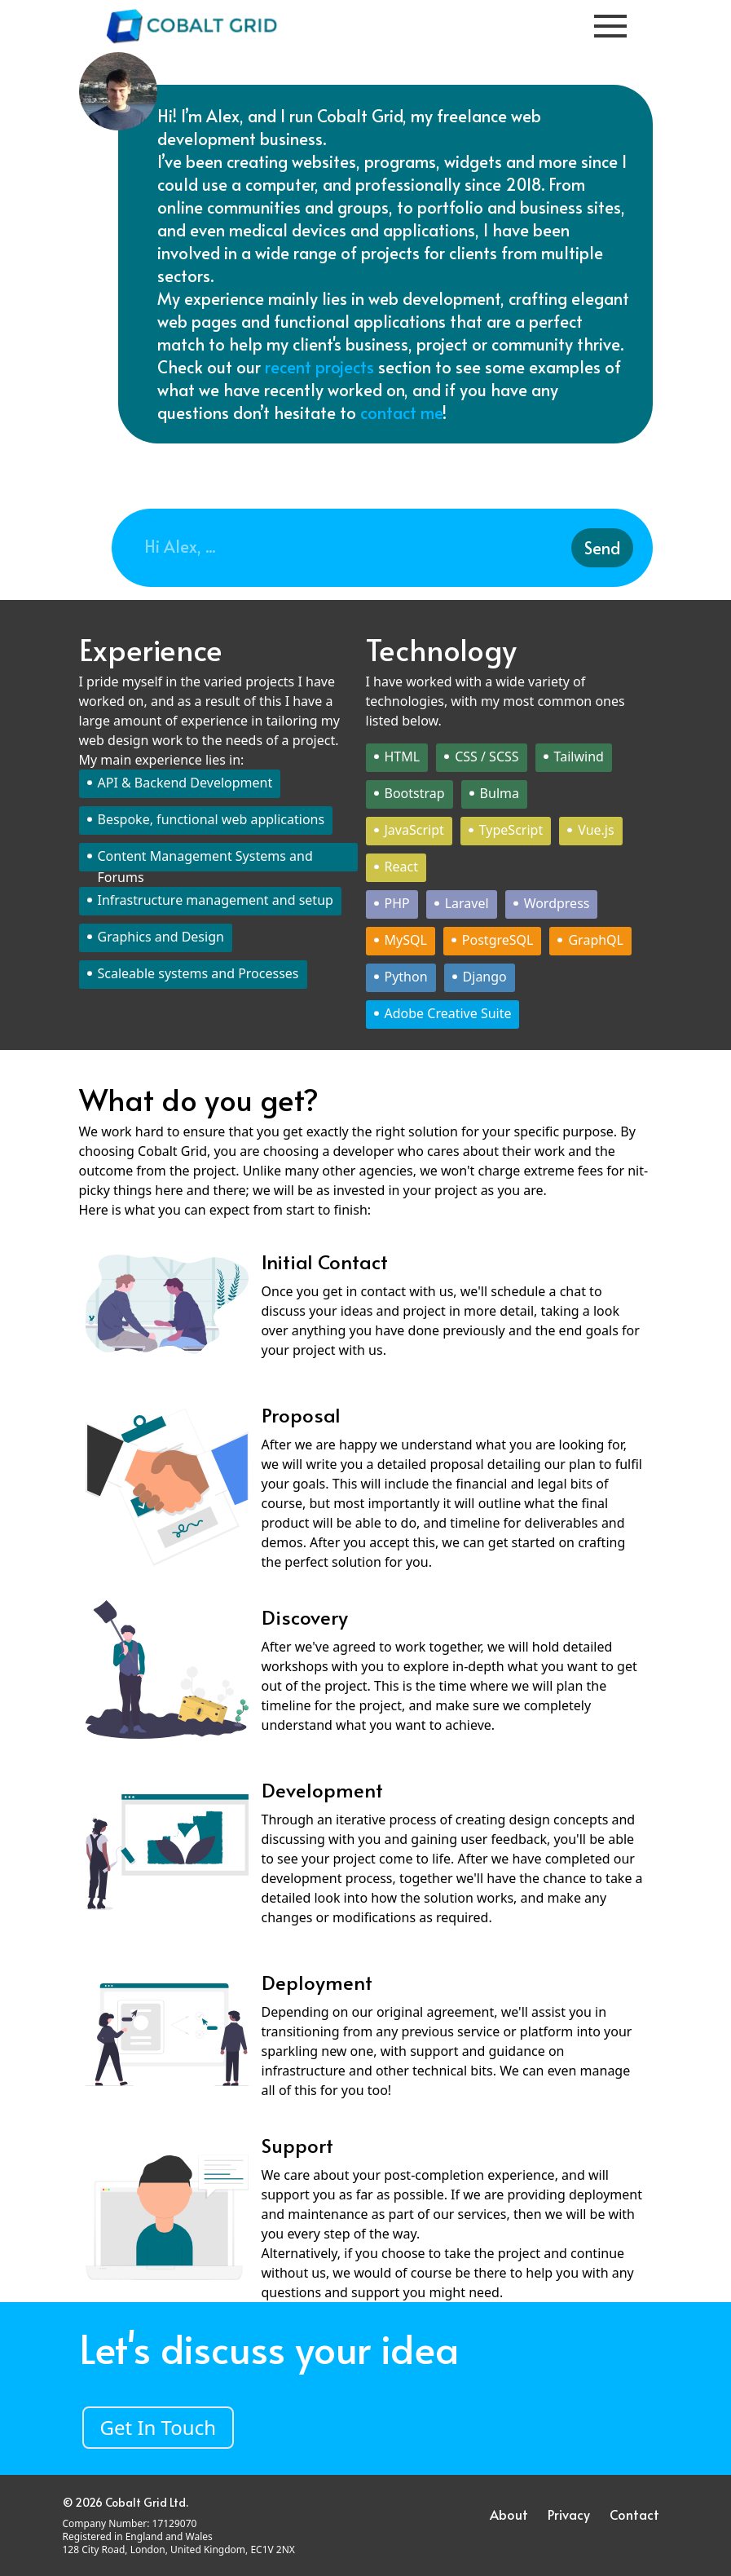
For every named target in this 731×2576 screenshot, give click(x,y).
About (509, 2514)
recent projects (321, 366)
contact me (401, 412)
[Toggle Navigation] (610, 26)
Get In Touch (158, 2427)
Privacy (569, 2514)
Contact (634, 2514)
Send (602, 547)
